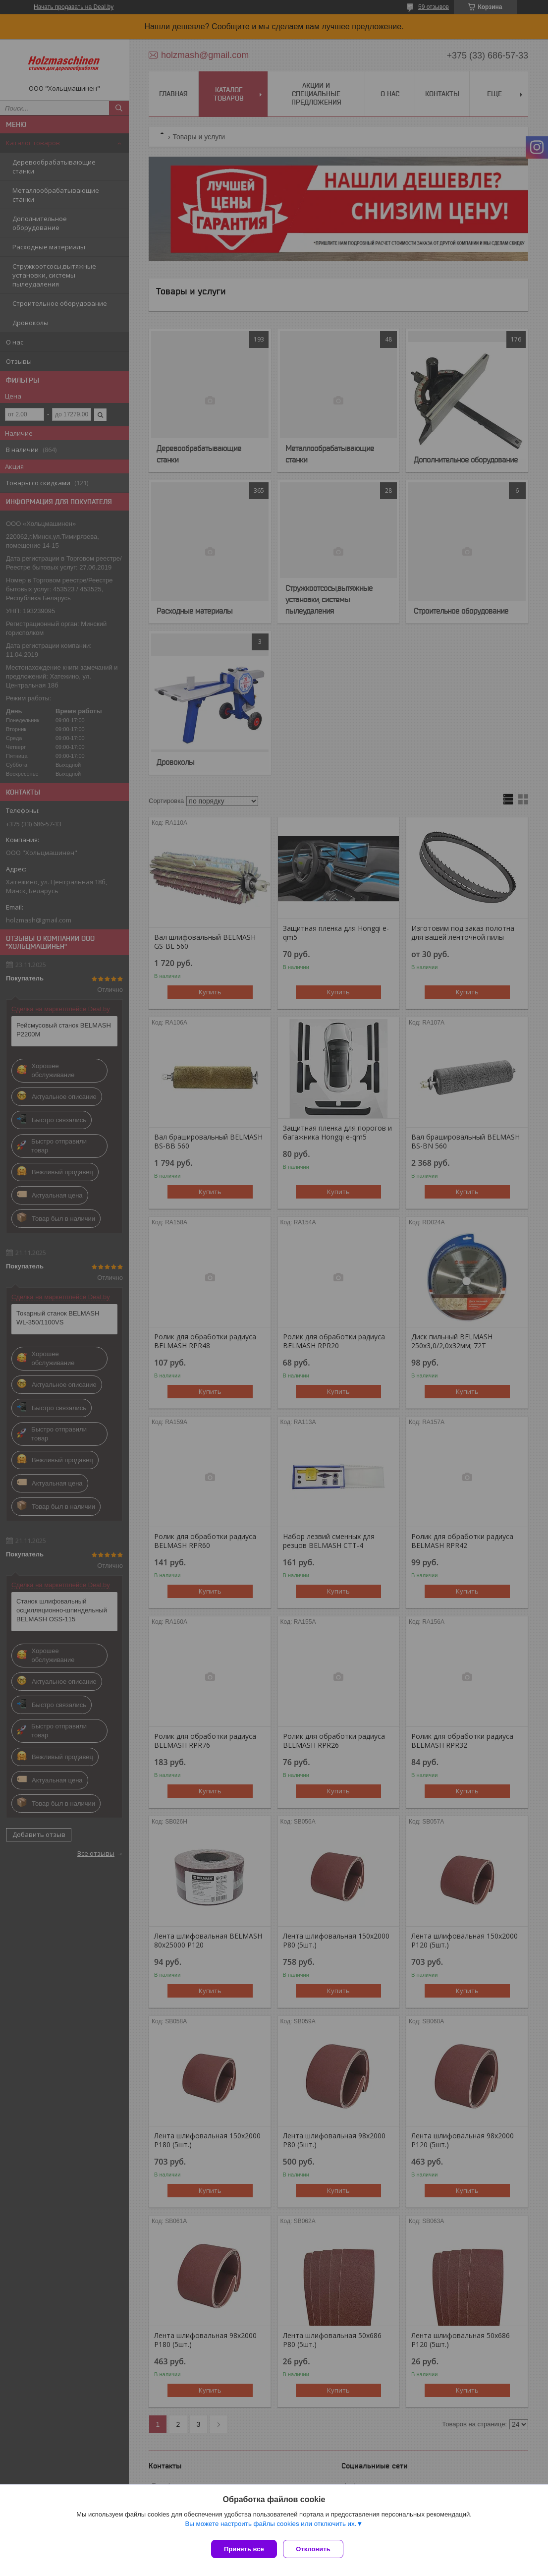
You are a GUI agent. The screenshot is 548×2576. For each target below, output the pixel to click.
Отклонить (317, 2549)
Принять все (244, 2549)
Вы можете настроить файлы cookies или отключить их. (270, 2527)
